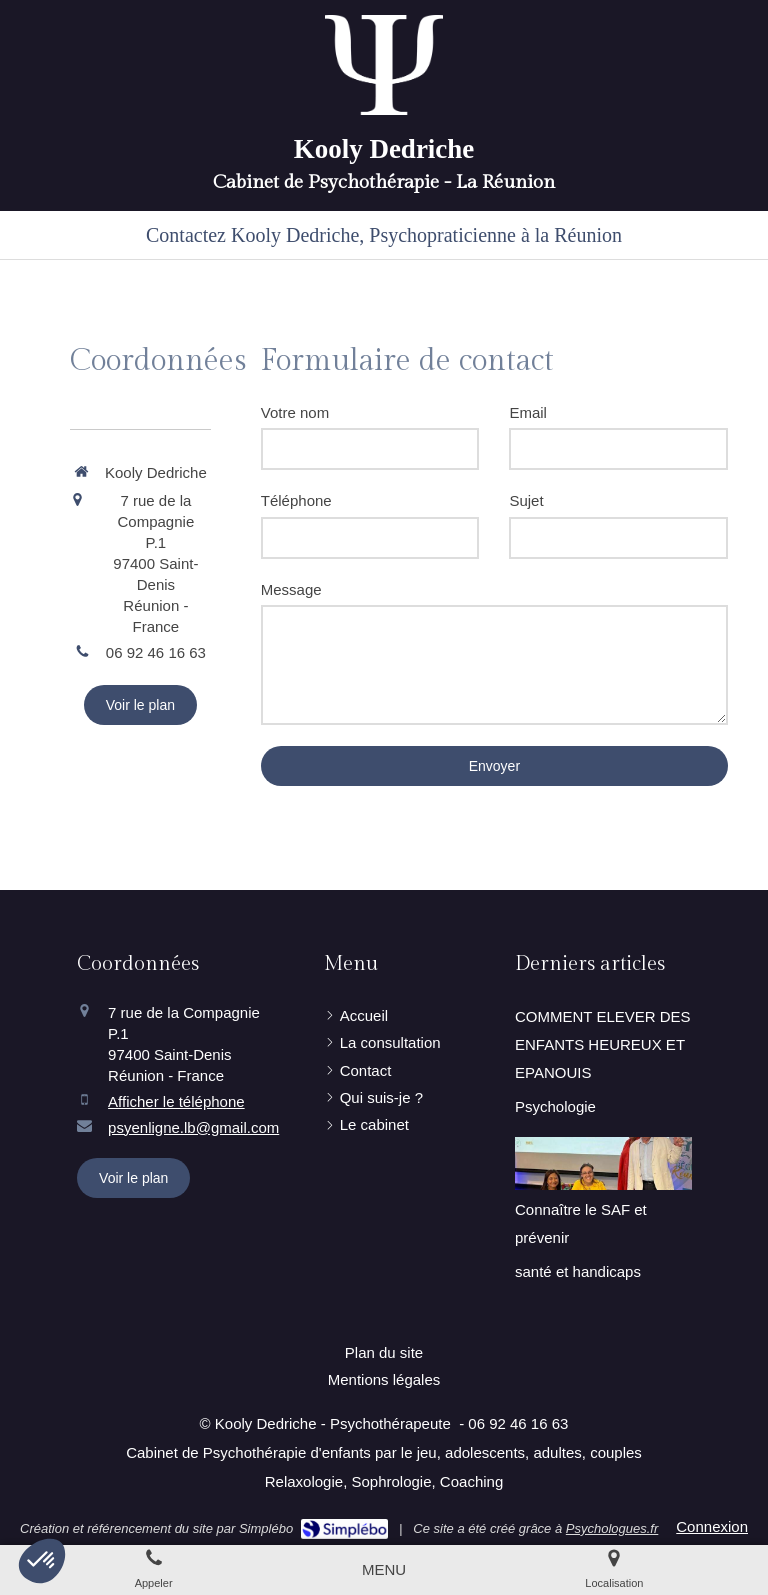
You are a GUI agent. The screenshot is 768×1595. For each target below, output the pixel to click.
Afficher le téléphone (176, 1101)
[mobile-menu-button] (384, 1569)
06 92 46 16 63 (156, 652)
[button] (42, 1561)
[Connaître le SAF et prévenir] (603, 1163)
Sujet (526, 500)
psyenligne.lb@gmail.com (193, 1127)
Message (291, 589)
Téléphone (296, 500)
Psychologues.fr (612, 1528)
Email (528, 412)
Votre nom (295, 412)
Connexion (712, 1526)
